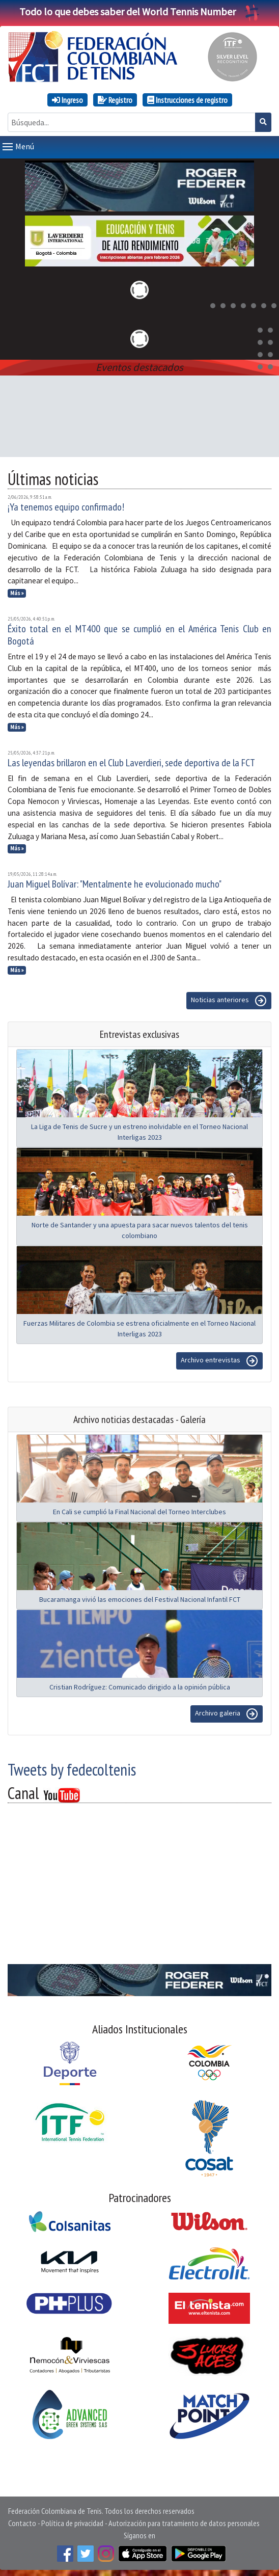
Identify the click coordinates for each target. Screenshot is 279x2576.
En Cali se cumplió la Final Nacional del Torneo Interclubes (139, 1509)
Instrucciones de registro (187, 100)
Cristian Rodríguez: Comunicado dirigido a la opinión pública (139, 1684)
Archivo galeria (226, 1712)
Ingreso (67, 100)
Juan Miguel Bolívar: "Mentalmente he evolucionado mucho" (114, 882)
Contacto (22, 2521)
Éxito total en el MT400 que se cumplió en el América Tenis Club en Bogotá (139, 633)
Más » (17, 591)
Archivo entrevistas (219, 1359)
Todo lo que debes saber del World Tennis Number (139, 11)
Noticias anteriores (229, 998)
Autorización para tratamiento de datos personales (184, 2521)
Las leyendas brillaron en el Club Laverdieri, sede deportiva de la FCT (131, 760)
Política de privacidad (72, 2521)
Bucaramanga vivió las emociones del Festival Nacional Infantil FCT (139, 1597)
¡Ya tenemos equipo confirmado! (66, 505)
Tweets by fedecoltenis (72, 1767)
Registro (115, 100)
